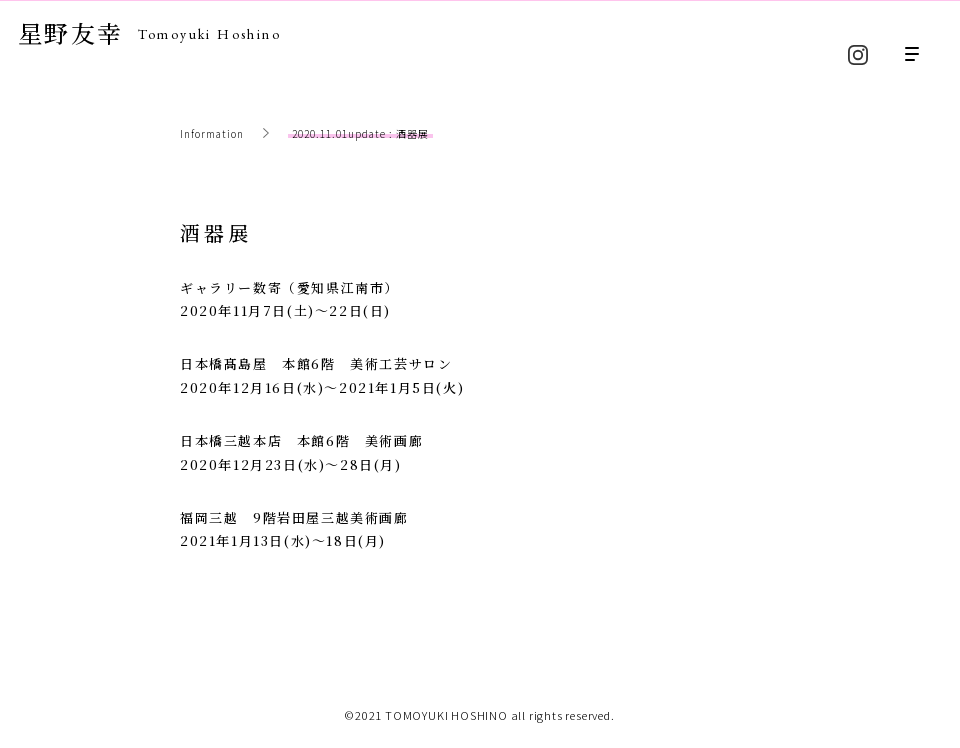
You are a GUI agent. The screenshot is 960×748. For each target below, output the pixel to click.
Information (212, 133)
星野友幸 (149, 32)
